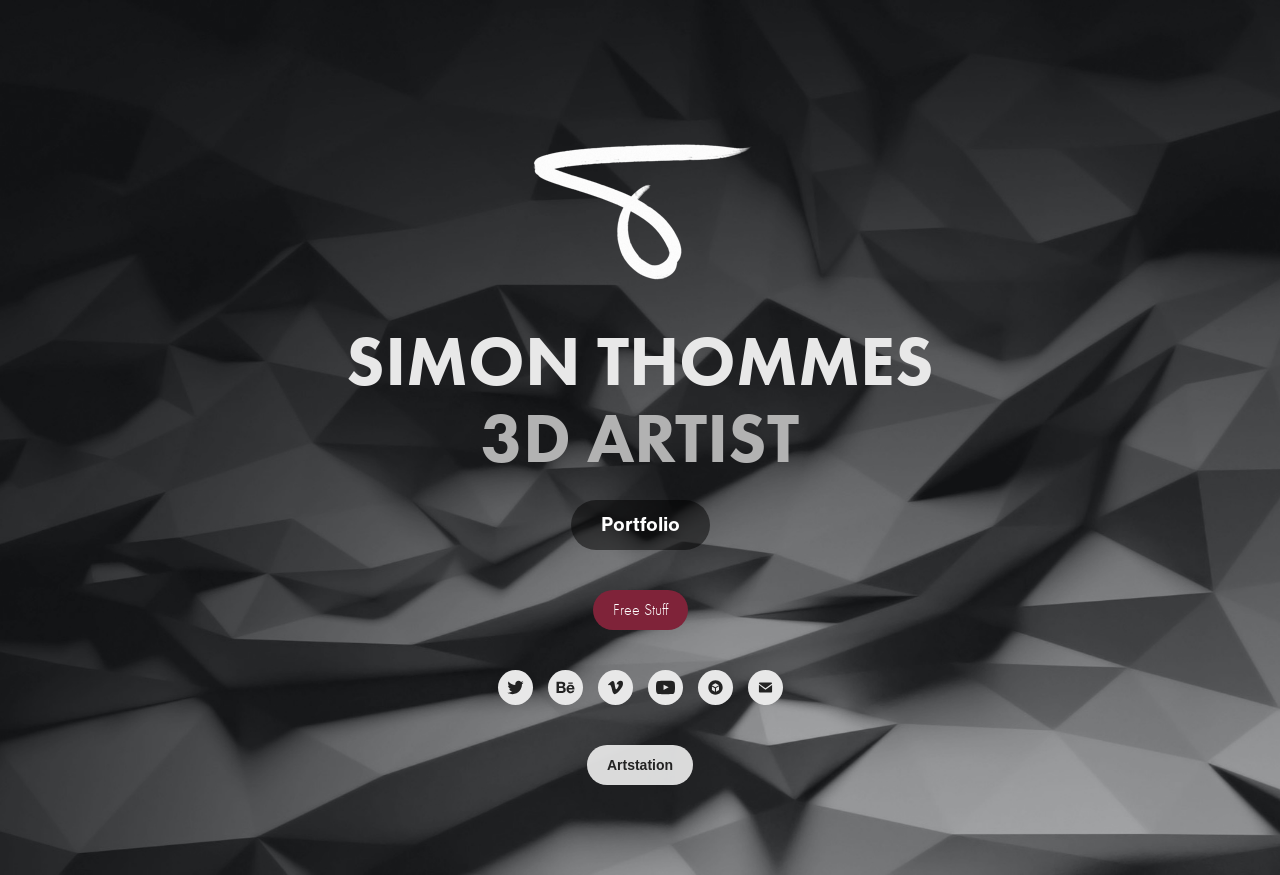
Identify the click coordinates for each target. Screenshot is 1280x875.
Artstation (640, 765)
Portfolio (640, 524)
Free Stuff (640, 610)
